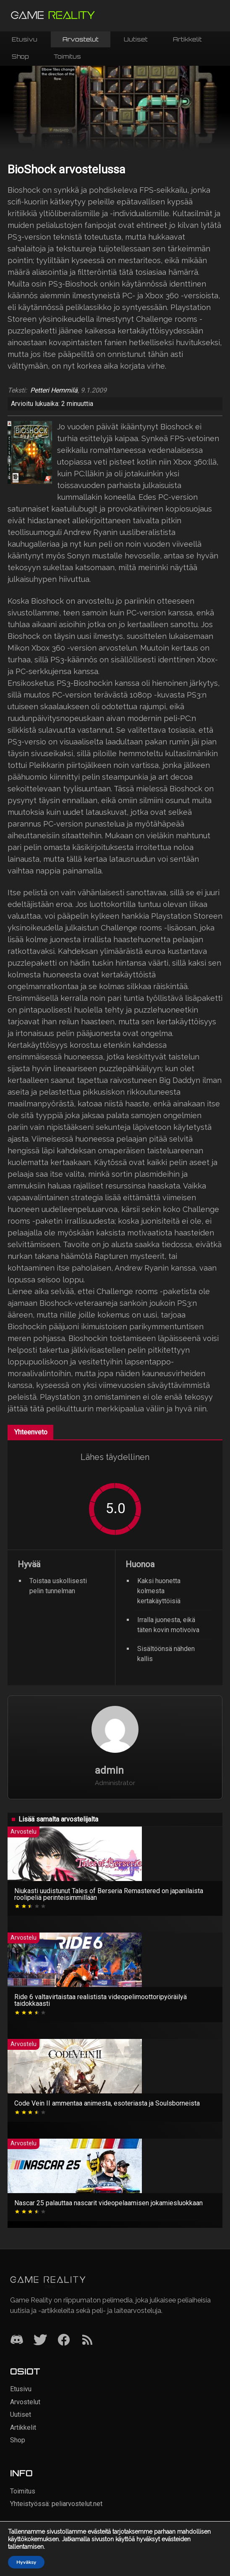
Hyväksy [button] (26, 2562)
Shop (20, 56)
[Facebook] (64, 2340)
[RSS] (87, 2340)
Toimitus (67, 56)
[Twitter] (40, 2340)
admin (109, 1770)
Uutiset (136, 39)
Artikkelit (187, 39)
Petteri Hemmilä (54, 390)
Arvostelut (81, 39)
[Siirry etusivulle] (53, 15)
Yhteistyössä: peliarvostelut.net (56, 2504)
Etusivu (24, 39)
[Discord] (17, 2340)
